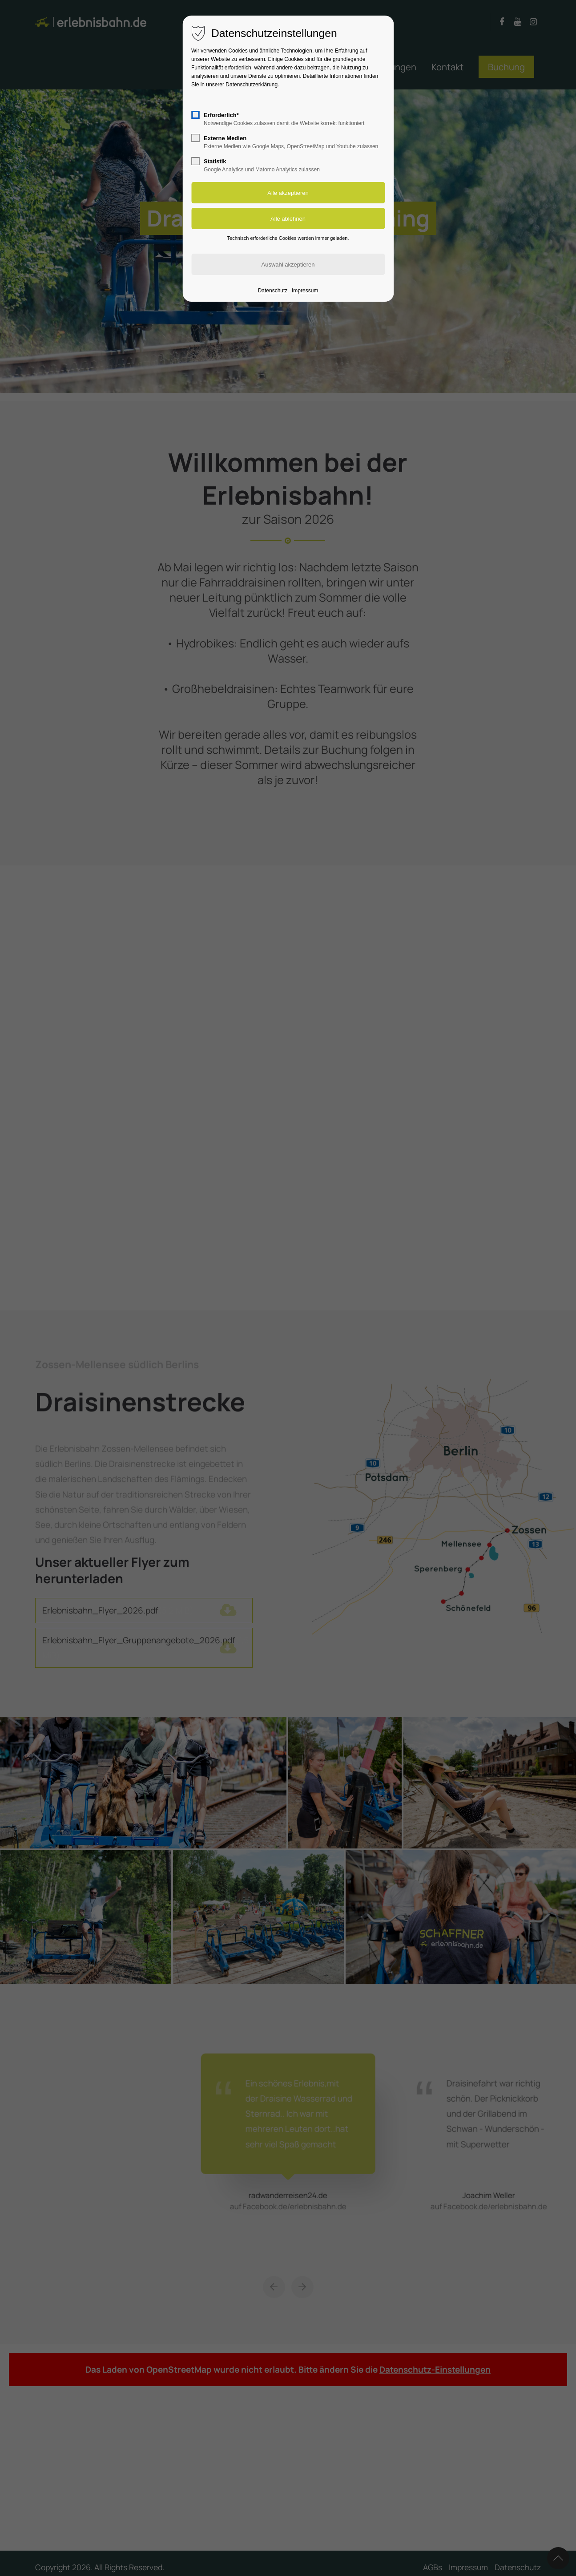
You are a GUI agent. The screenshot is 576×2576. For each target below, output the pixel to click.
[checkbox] (195, 115)
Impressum (305, 290)
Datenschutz (273, 290)
